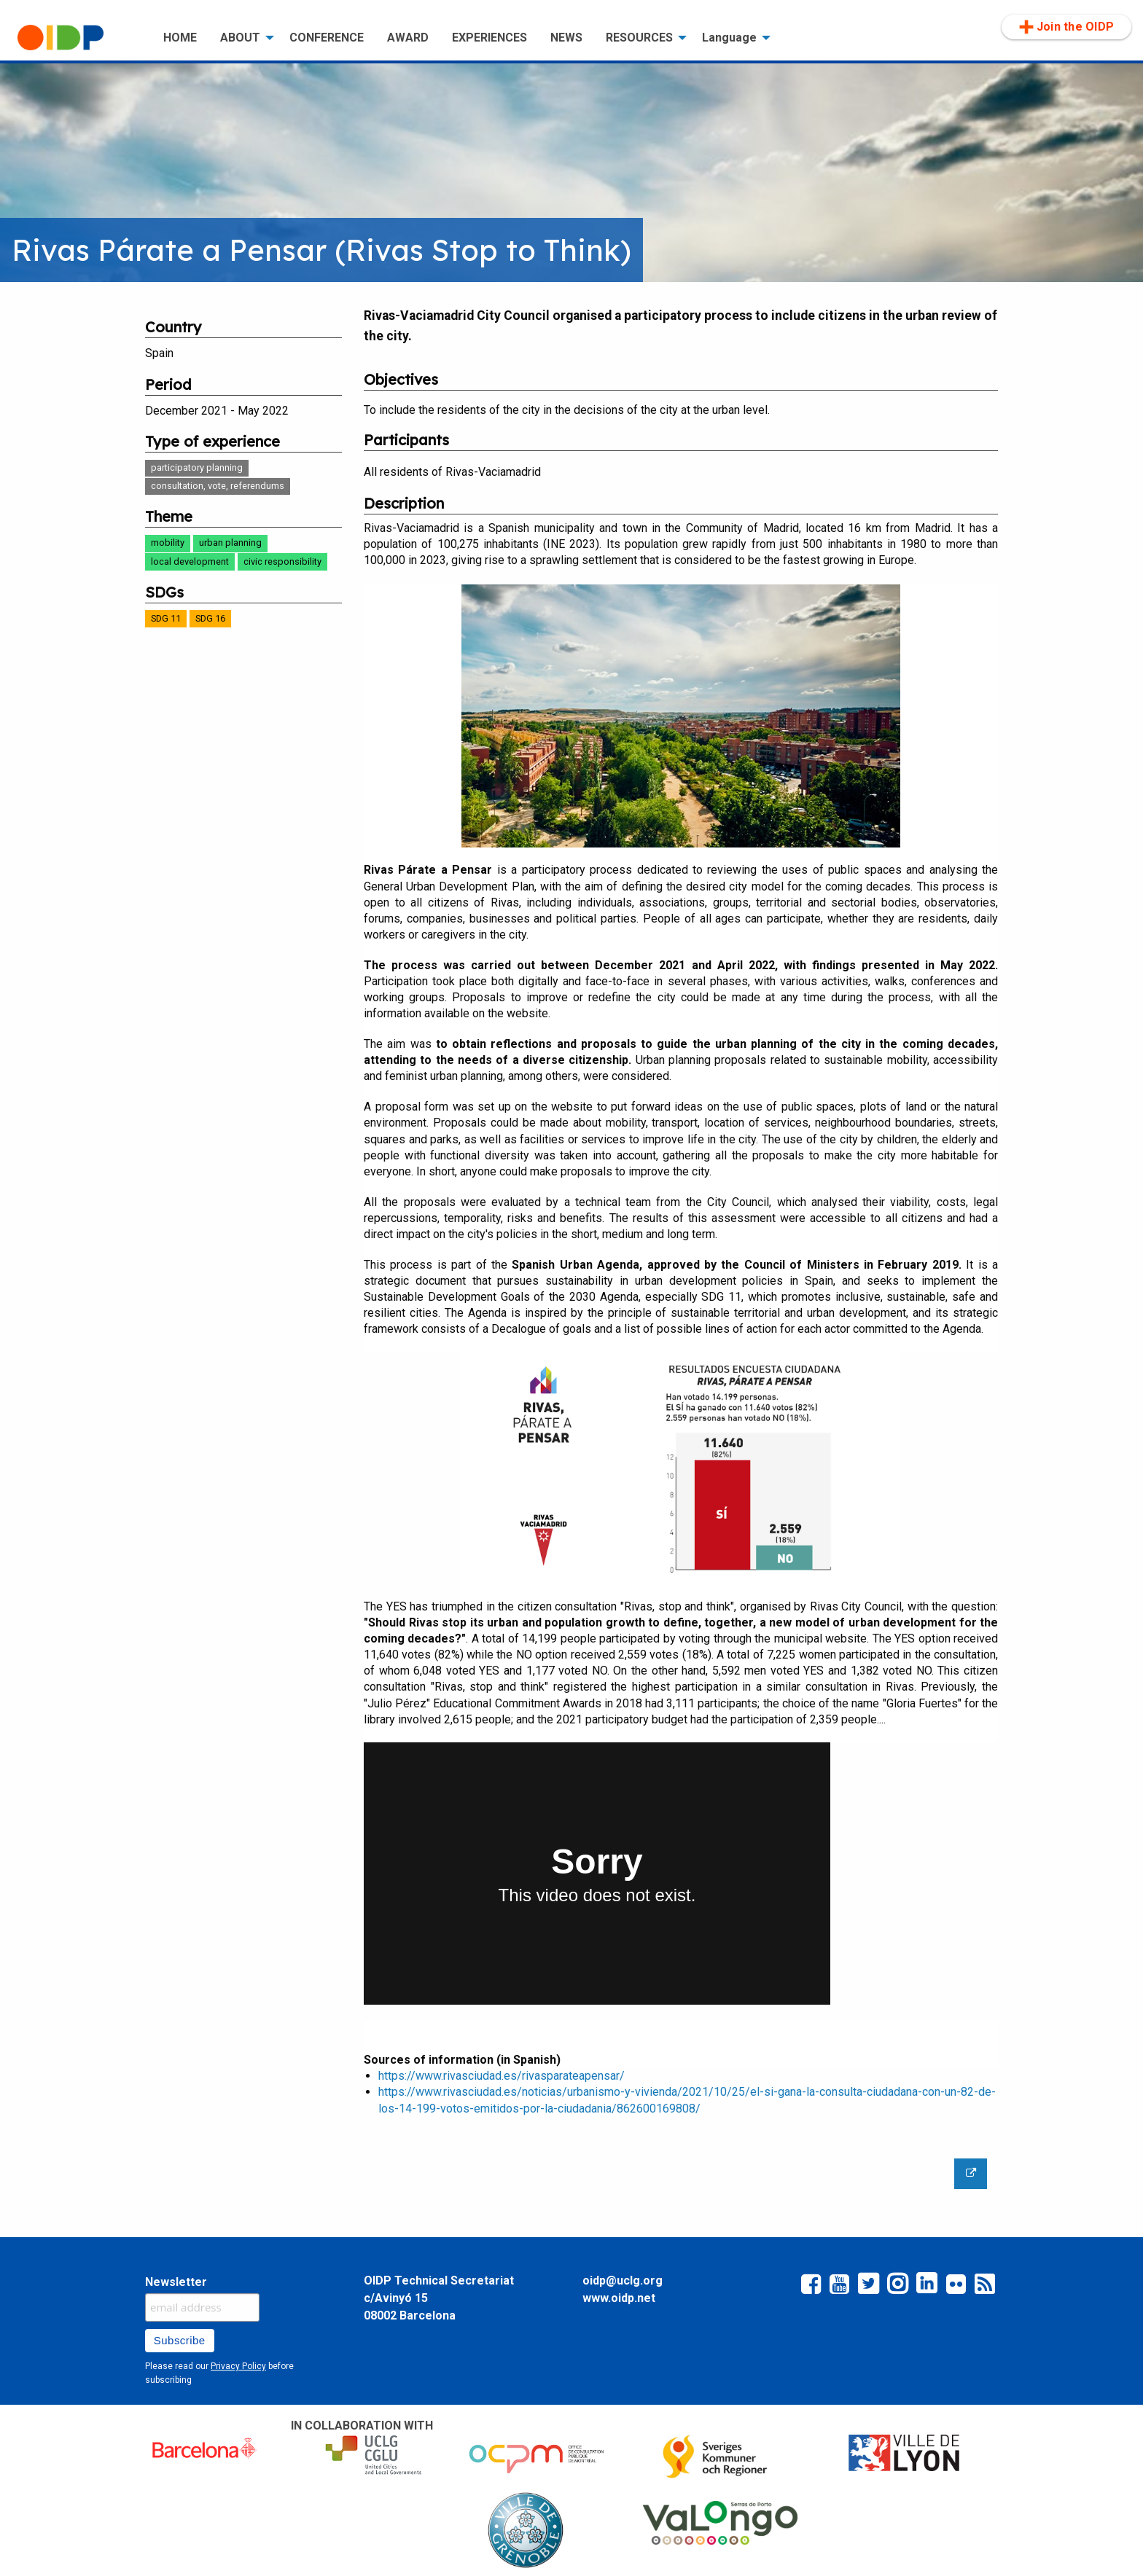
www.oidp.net (618, 2298)
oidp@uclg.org (622, 2280)
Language (729, 37)
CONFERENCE (326, 37)
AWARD (408, 37)
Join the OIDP (1066, 27)
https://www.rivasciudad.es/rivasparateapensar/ (501, 2076)
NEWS (566, 37)
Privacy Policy (238, 2366)
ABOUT (240, 37)
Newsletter (176, 2282)
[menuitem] (79, 38)
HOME (180, 37)
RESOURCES (639, 37)
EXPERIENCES (489, 37)
